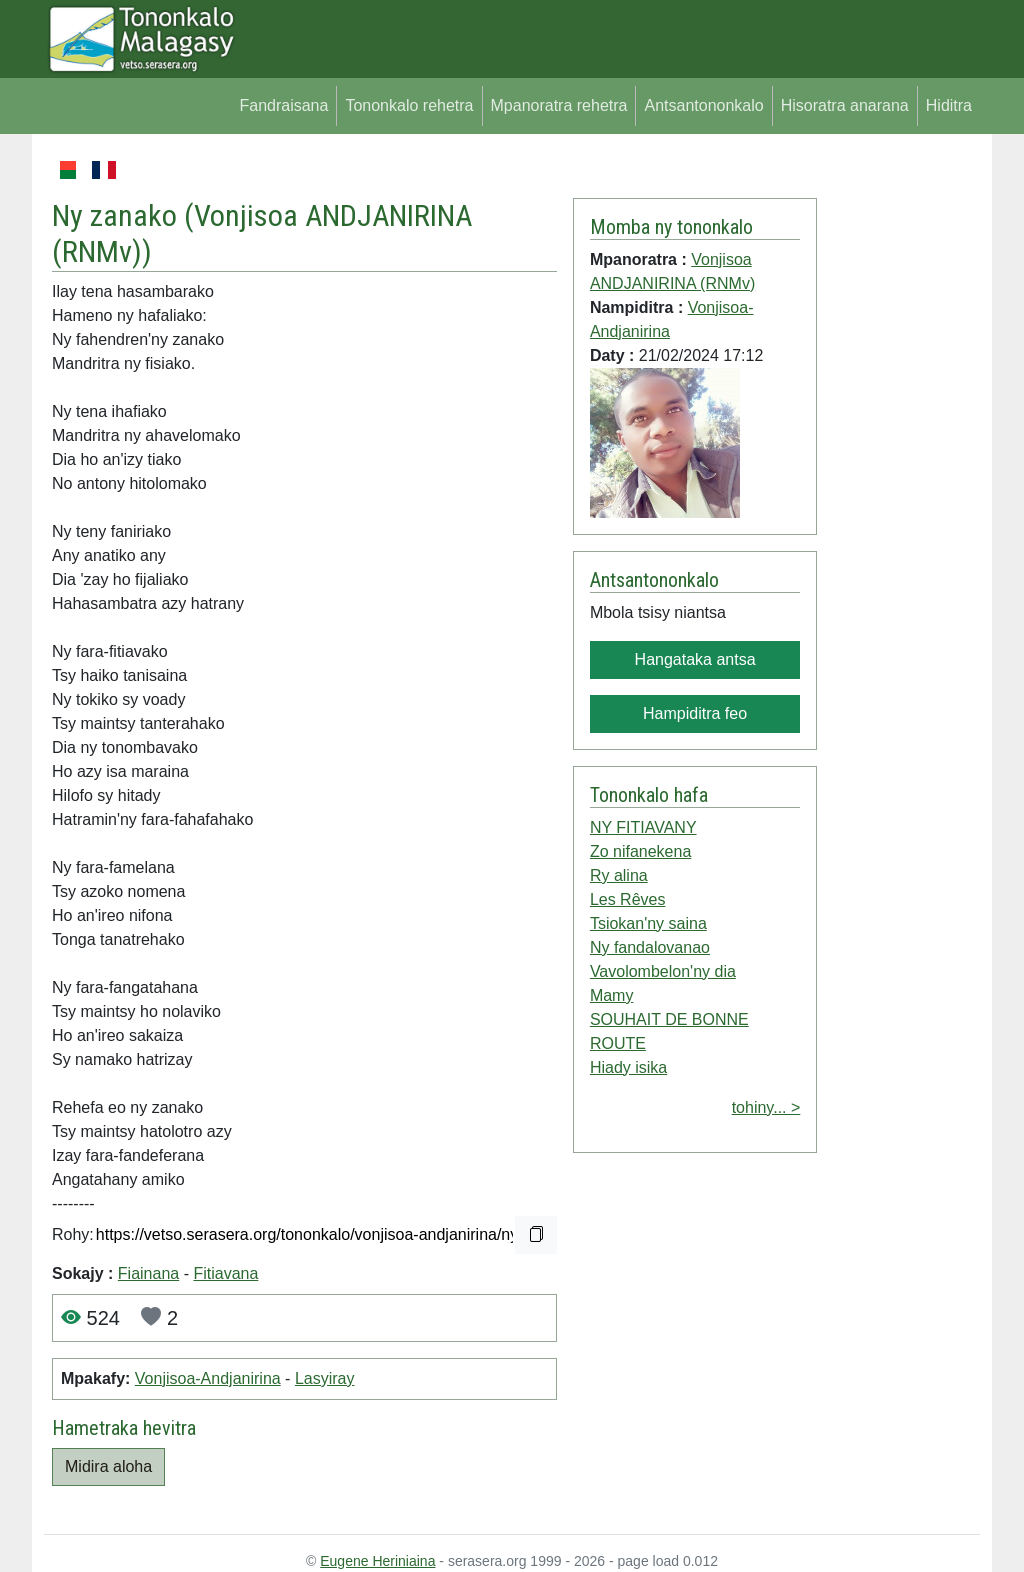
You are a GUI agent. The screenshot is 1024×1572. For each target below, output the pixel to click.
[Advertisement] (898, 458)
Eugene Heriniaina (377, 1561)
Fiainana (148, 1273)
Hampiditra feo (695, 713)
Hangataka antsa (695, 659)
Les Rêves (628, 899)
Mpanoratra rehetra (559, 105)
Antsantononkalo (703, 105)
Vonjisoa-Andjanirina (208, 1378)
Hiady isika (628, 1067)
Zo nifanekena (640, 851)
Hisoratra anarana (845, 105)
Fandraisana (283, 105)
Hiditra (949, 105)
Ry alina (619, 875)
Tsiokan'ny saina (648, 923)
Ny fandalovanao (650, 947)
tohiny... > (766, 1107)
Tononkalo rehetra (409, 105)
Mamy (612, 995)
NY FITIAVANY (643, 827)
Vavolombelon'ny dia (663, 971)
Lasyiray (325, 1378)
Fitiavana (225, 1273)
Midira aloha (108, 1466)
